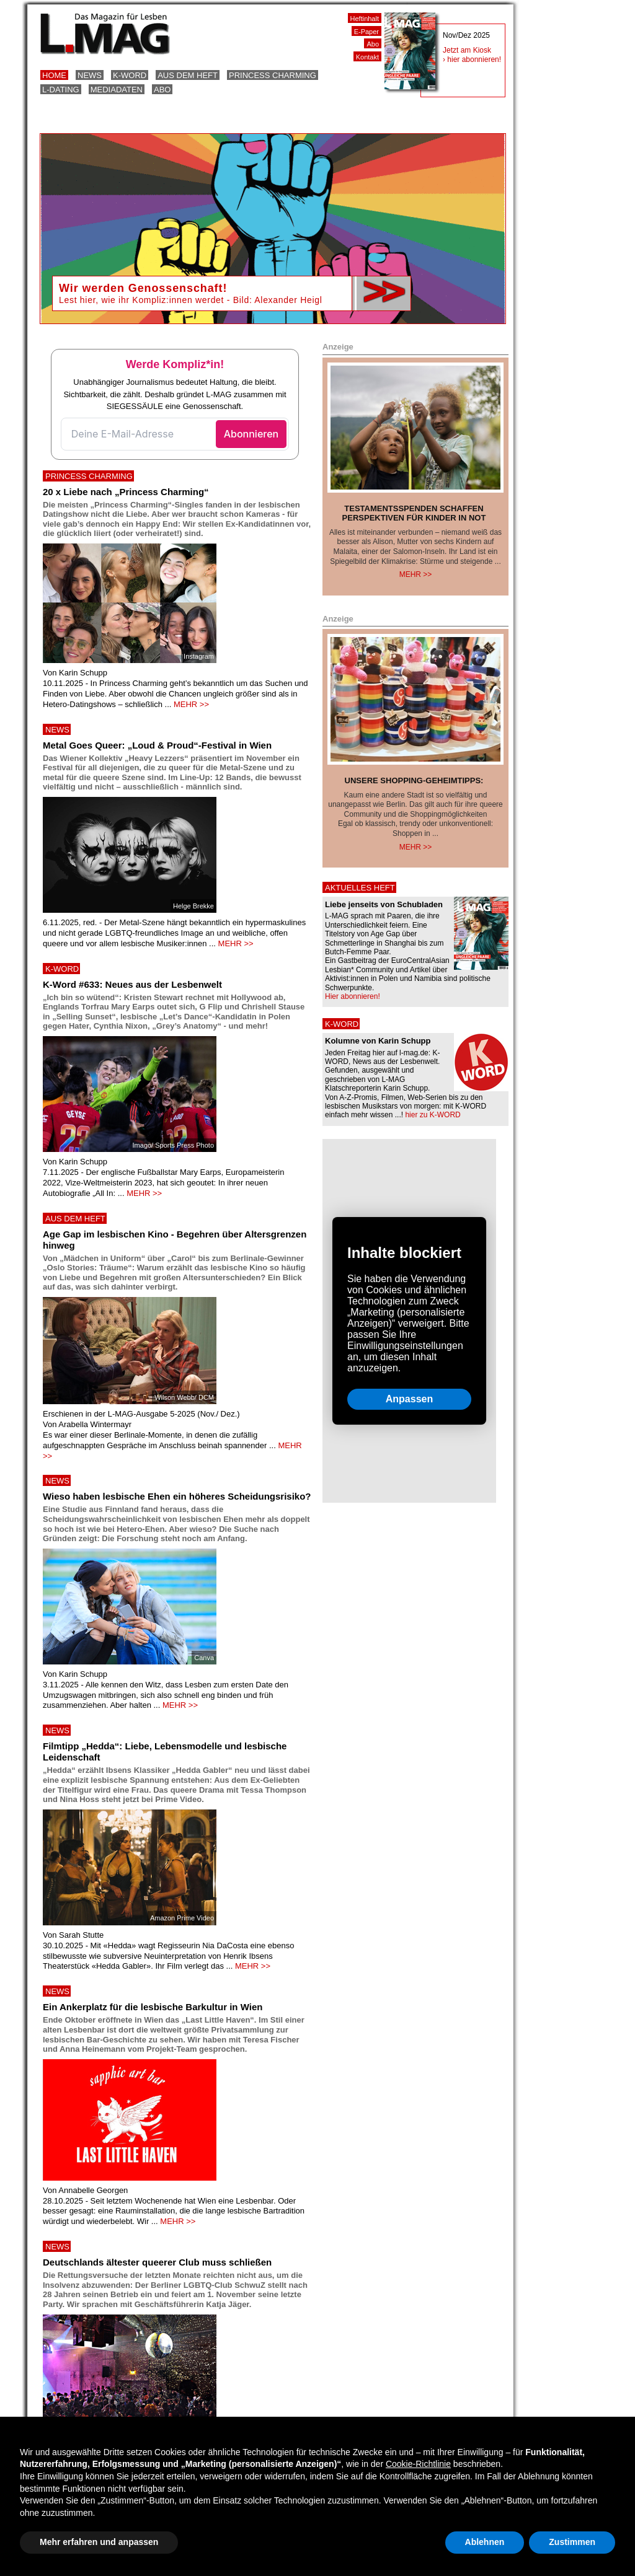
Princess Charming (272, 75)
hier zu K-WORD (432, 1114)
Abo (162, 89)
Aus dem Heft (188, 75)
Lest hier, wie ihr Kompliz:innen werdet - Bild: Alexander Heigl (190, 300)
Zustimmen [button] (572, 2542)
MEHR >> (191, 704)
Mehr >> (415, 574)
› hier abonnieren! (472, 59)
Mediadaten (117, 89)
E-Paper (366, 31)
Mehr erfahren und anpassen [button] (99, 2542)
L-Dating (60, 89)
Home (54, 75)
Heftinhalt (364, 18)
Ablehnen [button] (485, 2542)
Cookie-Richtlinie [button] (418, 2464)
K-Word (129, 75)
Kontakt (367, 57)
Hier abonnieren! (352, 996)
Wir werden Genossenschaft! (143, 288)
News (90, 75)
